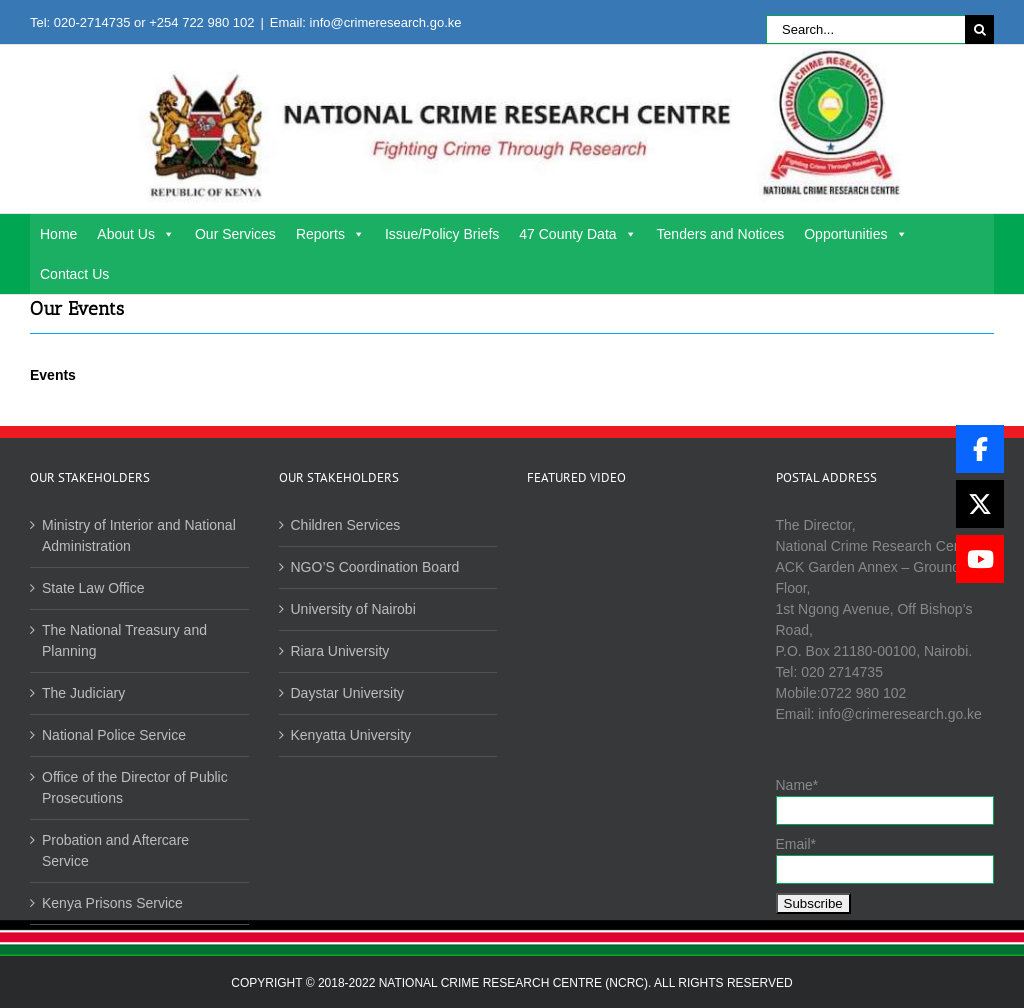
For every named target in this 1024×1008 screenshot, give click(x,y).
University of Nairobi (353, 609)
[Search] (979, 29)
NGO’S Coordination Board (375, 567)
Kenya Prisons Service (112, 903)
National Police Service (114, 735)
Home (58, 234)
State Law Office (93, 588)
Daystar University (348, 693)
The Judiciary (83, 693)
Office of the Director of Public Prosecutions (135, 787)
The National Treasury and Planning (124, 640)
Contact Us (74, 274)
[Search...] (865, 29)
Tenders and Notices (721, 234)
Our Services (235, 234)
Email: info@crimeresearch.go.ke (366, 22)
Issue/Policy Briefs (442, 234)
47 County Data (577, 234)
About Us (136, 234)
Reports (330, 234)
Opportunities (855, 234)
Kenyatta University (351, 735)
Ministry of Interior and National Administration (139, 535)
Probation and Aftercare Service (115, 850)
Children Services (346, 525)
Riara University (340, 651)
